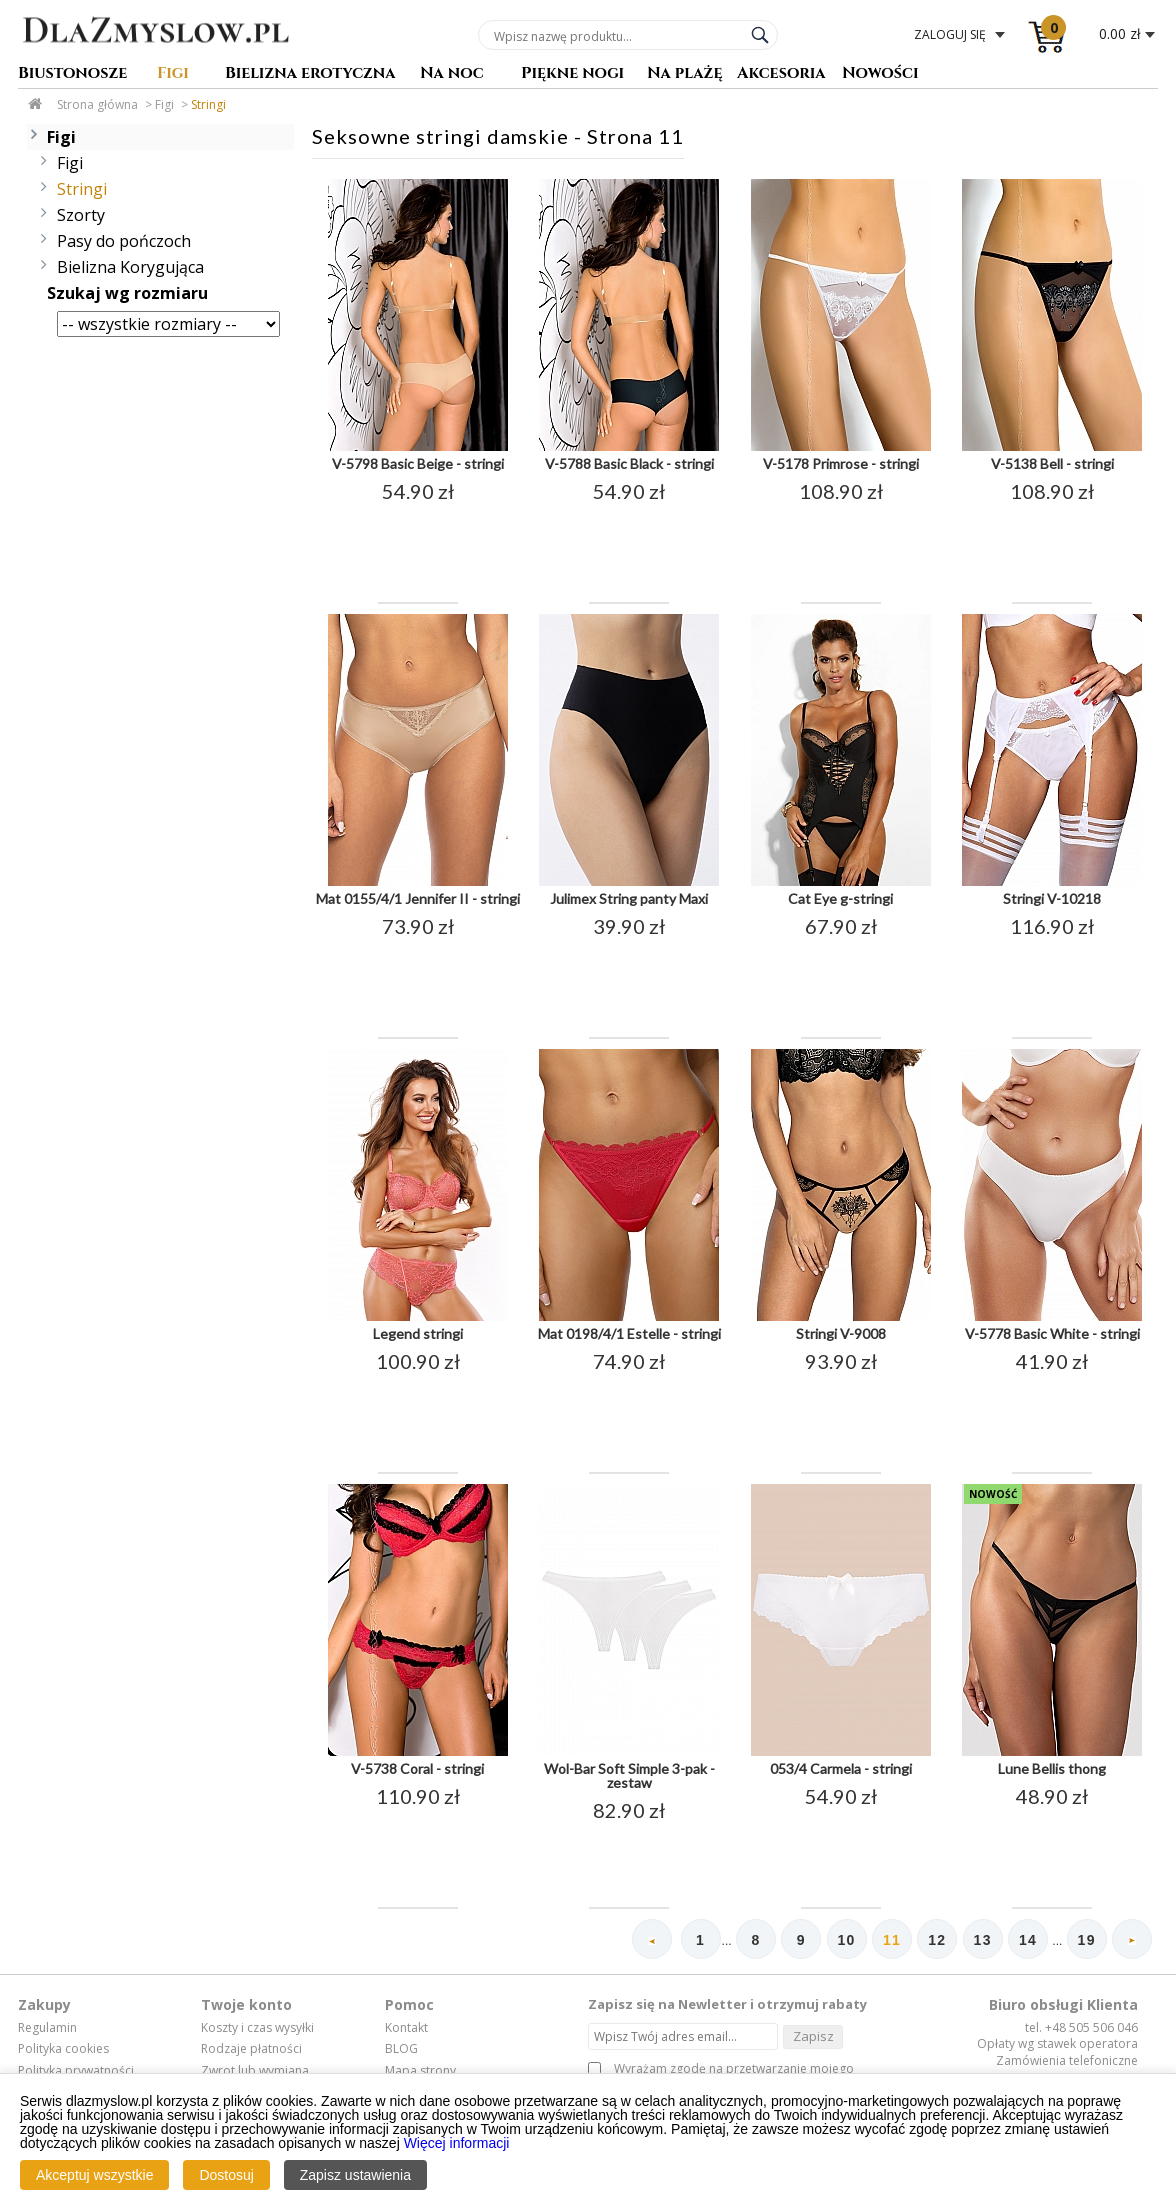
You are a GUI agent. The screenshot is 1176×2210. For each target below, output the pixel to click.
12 (937, 1940)
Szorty (81, 215)
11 (892, 1940)
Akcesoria (781, 74)
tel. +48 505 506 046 (1081, 2027)
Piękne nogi (572, 74)
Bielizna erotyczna (310, 74)
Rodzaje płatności (251, 2049)
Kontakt (406, 2028)
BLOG (401, 2049)
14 (1028, 1940)
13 (983, 1940)
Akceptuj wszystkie (94, 2175)
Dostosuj (226, 2175)
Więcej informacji (457, 2143)
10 (847, 1940)
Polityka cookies (63, 2049)
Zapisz (813, 2036)
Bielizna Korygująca (130, 267)
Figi (173, 74)
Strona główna (97, 104)
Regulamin (47, 2028)
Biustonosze (72, 74)
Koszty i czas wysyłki (257, 2028)
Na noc (452, 74)
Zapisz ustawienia (355, 2175)
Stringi (208, 104)
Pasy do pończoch (124, 241)
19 (1087, 1940)
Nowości (880, 74)
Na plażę (685, 74)
